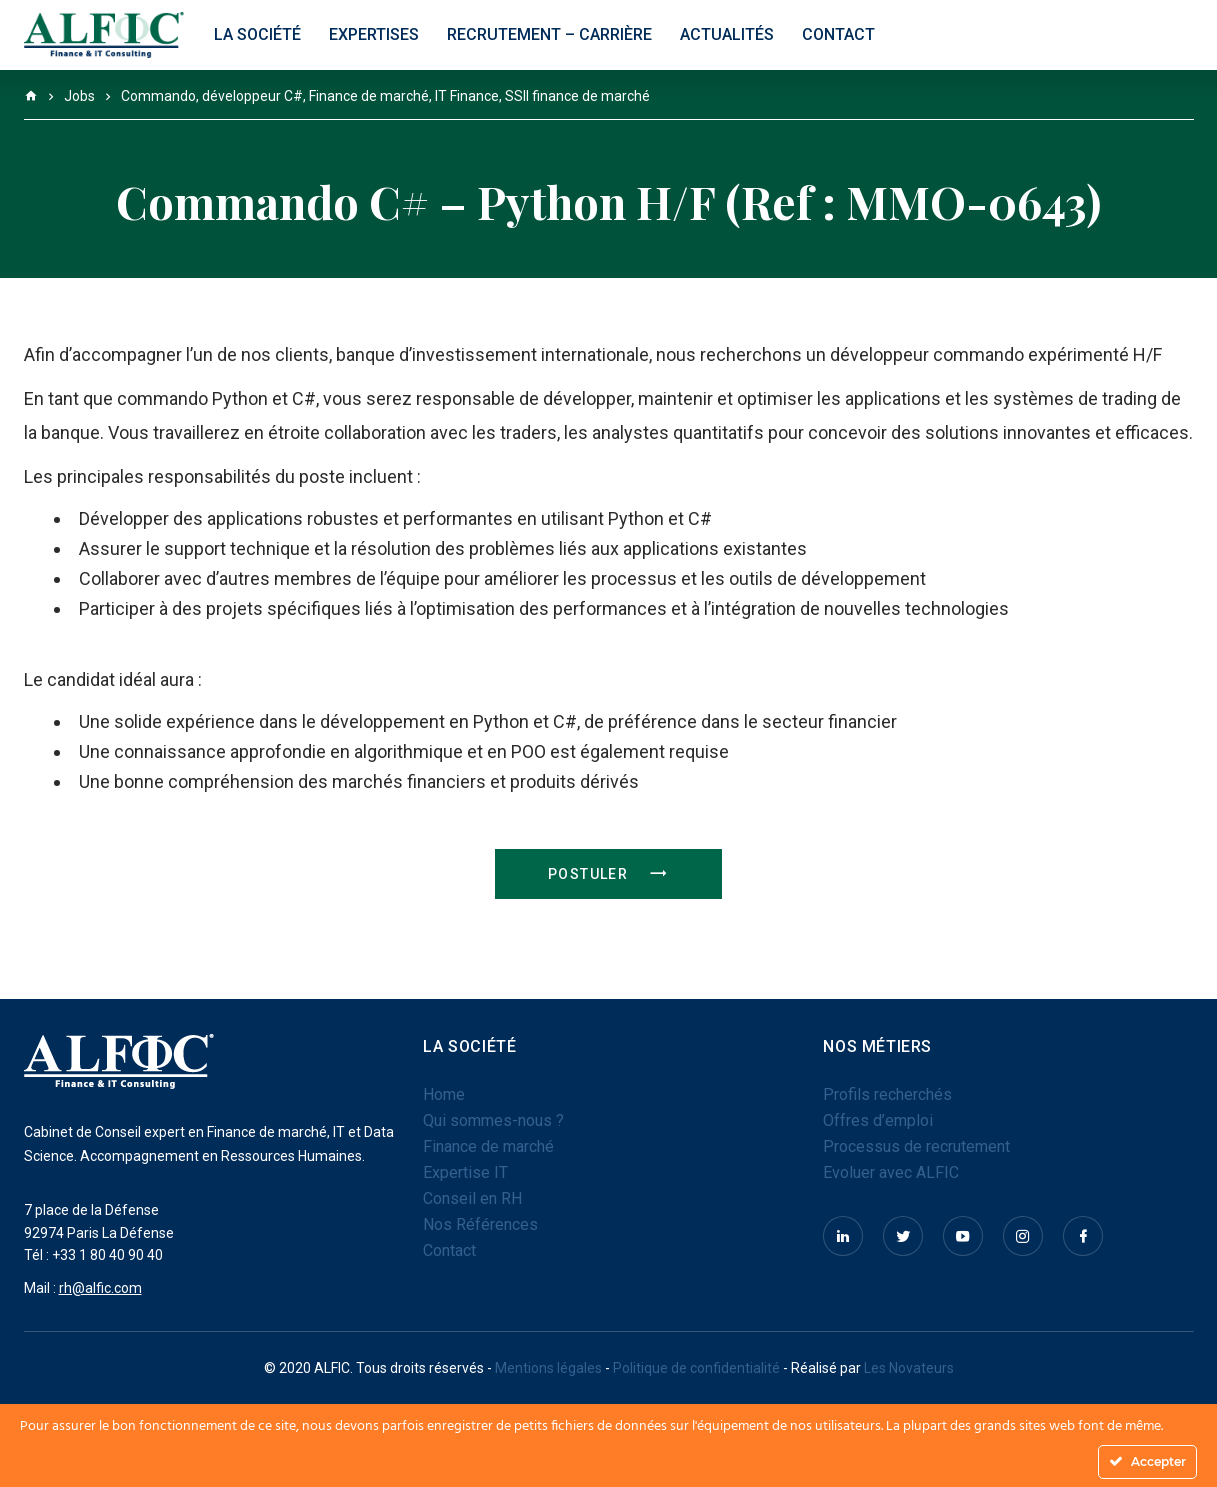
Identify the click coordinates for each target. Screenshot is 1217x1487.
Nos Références (480, 1224)
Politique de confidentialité (696, 1368)
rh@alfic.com (100, 1288)
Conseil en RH (472, 1198)
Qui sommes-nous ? (493, 1120)
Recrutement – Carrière (549, 34)
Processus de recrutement (916, 1146)
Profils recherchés (887, 1094)
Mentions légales (550, 1368)
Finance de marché (488, 1146)
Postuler (608, 874)
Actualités (727, 34)
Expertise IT (465, 1172)
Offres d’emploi (878, 1120)
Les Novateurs (909, 1368)
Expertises (374, 34)
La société (257, 34)
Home (444, 1094)
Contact (838, 34)
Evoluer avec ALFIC (891, 1172)
